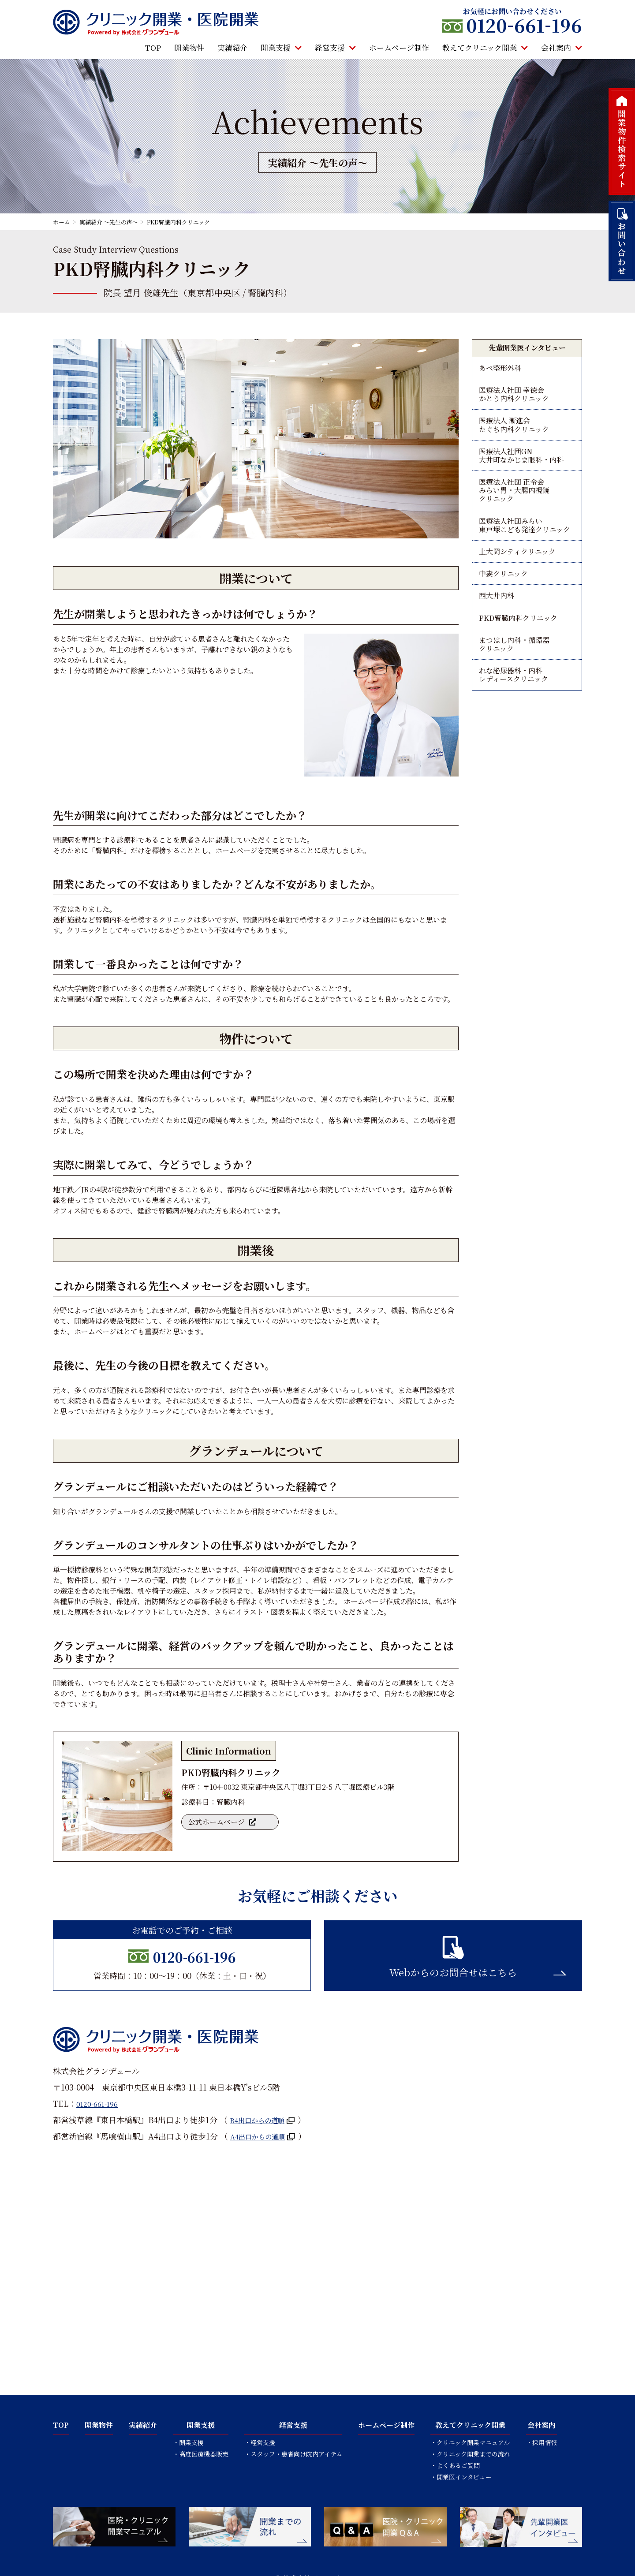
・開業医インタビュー (461, 2476)
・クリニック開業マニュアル (470, 2442)
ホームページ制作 (399, 48)
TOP (153, 48)
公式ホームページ (218, 1824)
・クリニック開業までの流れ (470, 2453)
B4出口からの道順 (262, 2119)
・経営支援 (259, 2442)
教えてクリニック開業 (485, 48)
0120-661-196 (194, 1954)
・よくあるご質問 (455, 2465)
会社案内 (561, 48)
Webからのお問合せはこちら (453, 1972)
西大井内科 (496, 626)
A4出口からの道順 (263, 2136)
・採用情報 (541, 2442)
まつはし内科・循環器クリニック (514, 680)
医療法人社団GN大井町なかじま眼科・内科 (521, 468)
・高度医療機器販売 (200, 2453)
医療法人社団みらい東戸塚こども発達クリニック (524, 548)
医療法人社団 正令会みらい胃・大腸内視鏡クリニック (514, 508)
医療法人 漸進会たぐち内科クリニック (514, 433)
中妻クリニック (503, 602)
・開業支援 (188, 2442)
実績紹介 (232, 48)
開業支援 (281, 48)
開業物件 (189, 48)
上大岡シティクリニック (517, 578)
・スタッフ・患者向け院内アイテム (293, 2453)
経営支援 (335, 48)
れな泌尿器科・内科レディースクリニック (513, 715)
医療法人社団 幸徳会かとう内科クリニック (514, 398)
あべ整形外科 (500, 369)
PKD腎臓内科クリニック (518, 651)
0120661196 (524, 25)
